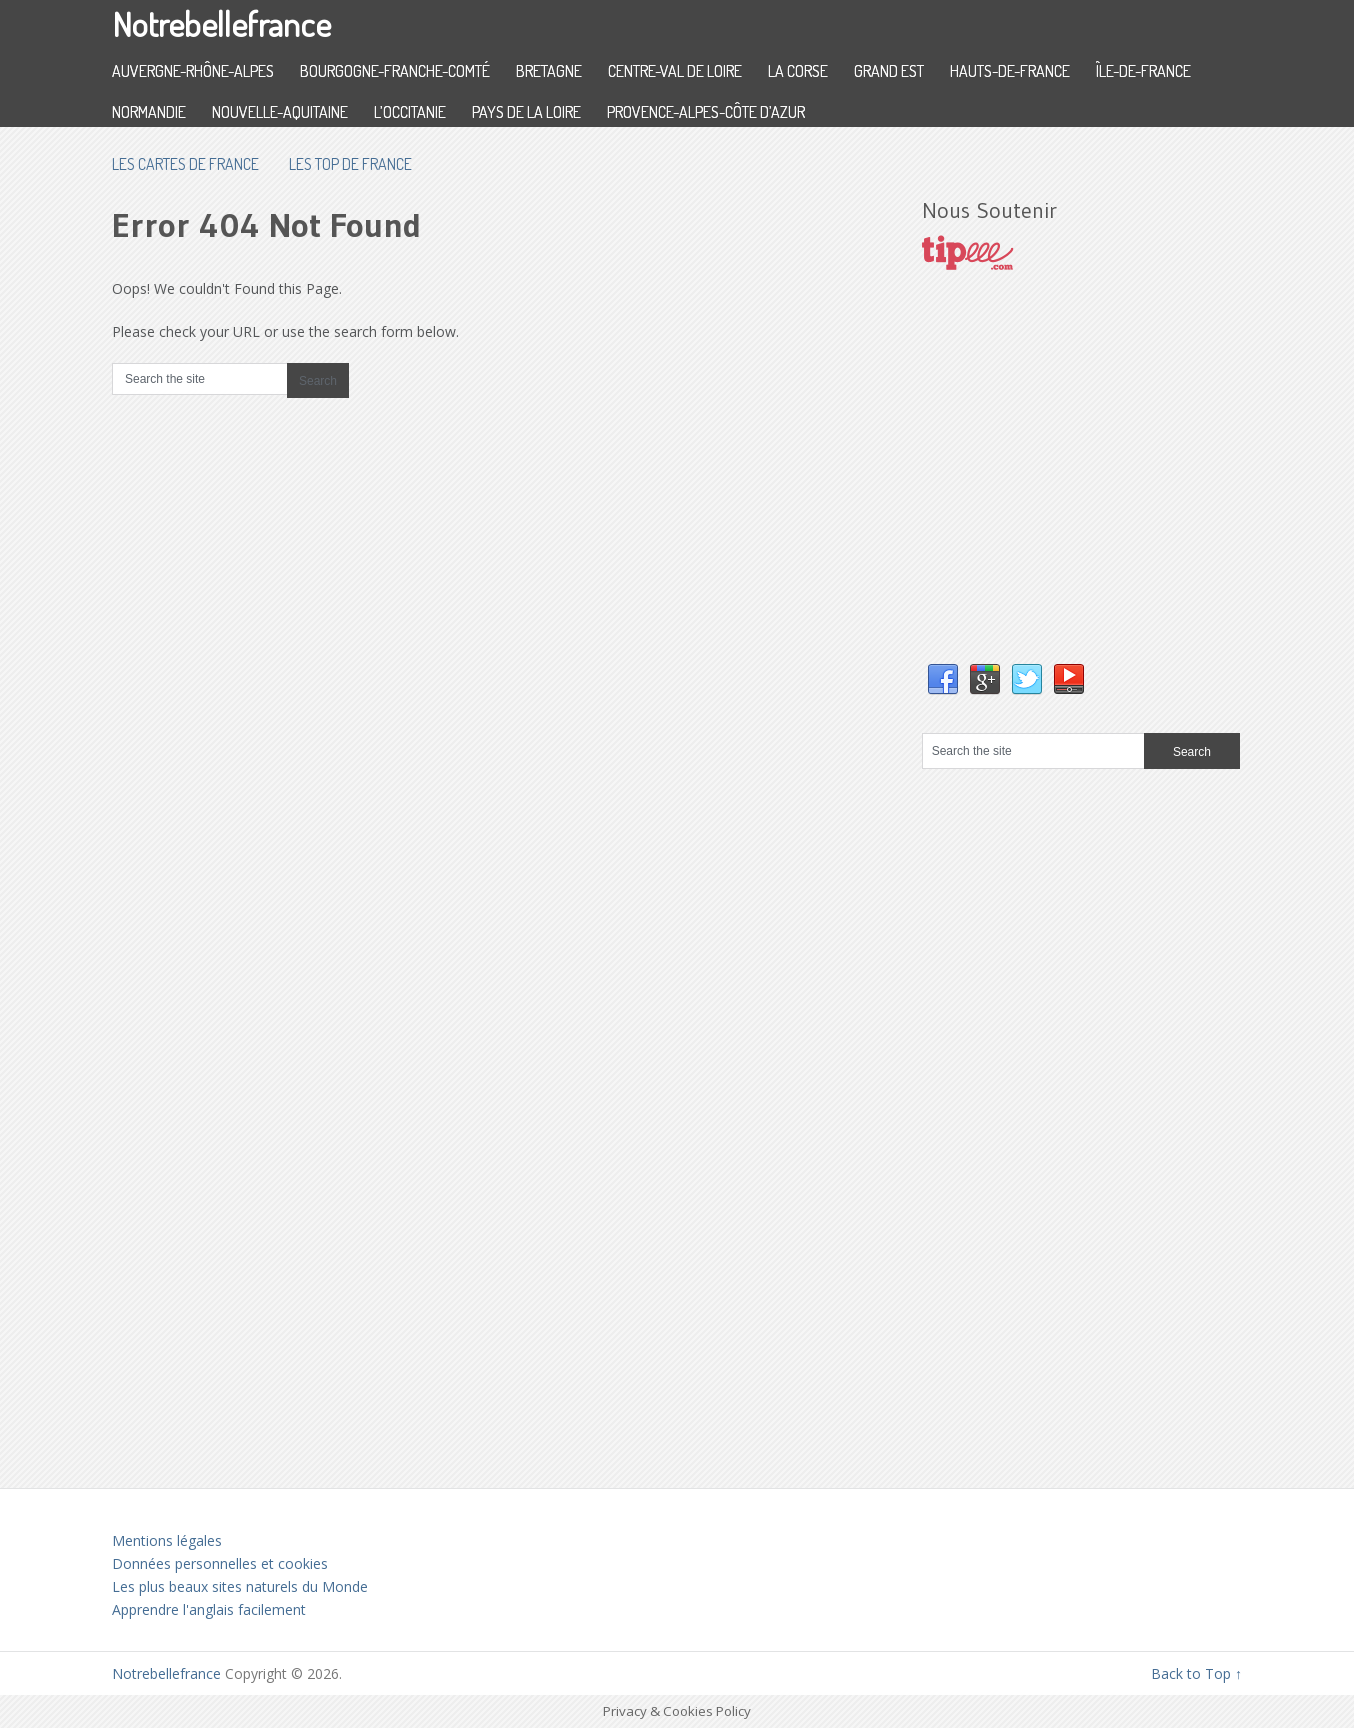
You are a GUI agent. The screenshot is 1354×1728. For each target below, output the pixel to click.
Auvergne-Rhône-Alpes (193, 71)
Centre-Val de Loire (675, 71)
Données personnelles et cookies (220, 1563)
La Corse (798, 71)
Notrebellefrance (221, 23)
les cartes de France (185, 164)
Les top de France (350, 164)
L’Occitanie (410, 112)
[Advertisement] (1072, 487)
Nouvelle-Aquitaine (280, 112)
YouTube (1069, 680)
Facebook (943, 680)
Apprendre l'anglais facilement (209, 1609)
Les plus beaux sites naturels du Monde (240, 1586)
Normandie (149, 112)
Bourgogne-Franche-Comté (395, 71)
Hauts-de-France (1010, 71)
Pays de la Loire (526, 112)
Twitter (1027, 680)
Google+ (985, 680)
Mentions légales (167, 1540)
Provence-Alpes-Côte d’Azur (706, 112)
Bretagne (549, 71)
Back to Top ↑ (1196, 1673)
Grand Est (889, 71)
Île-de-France (1143, 71)
